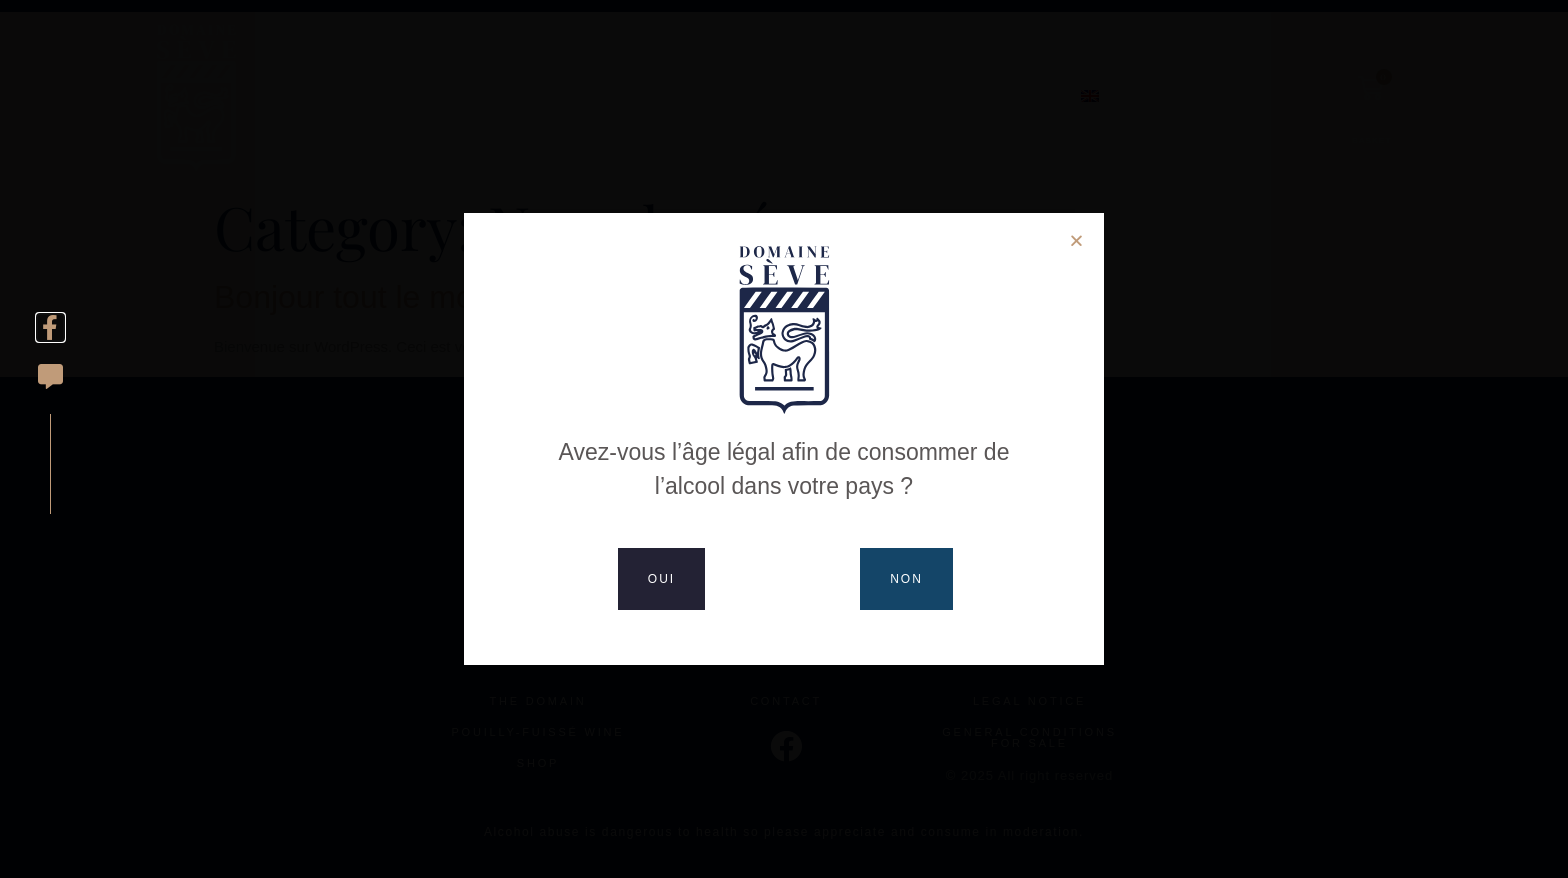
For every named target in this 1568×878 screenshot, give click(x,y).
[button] (1076, 240)
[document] (784, 439)
